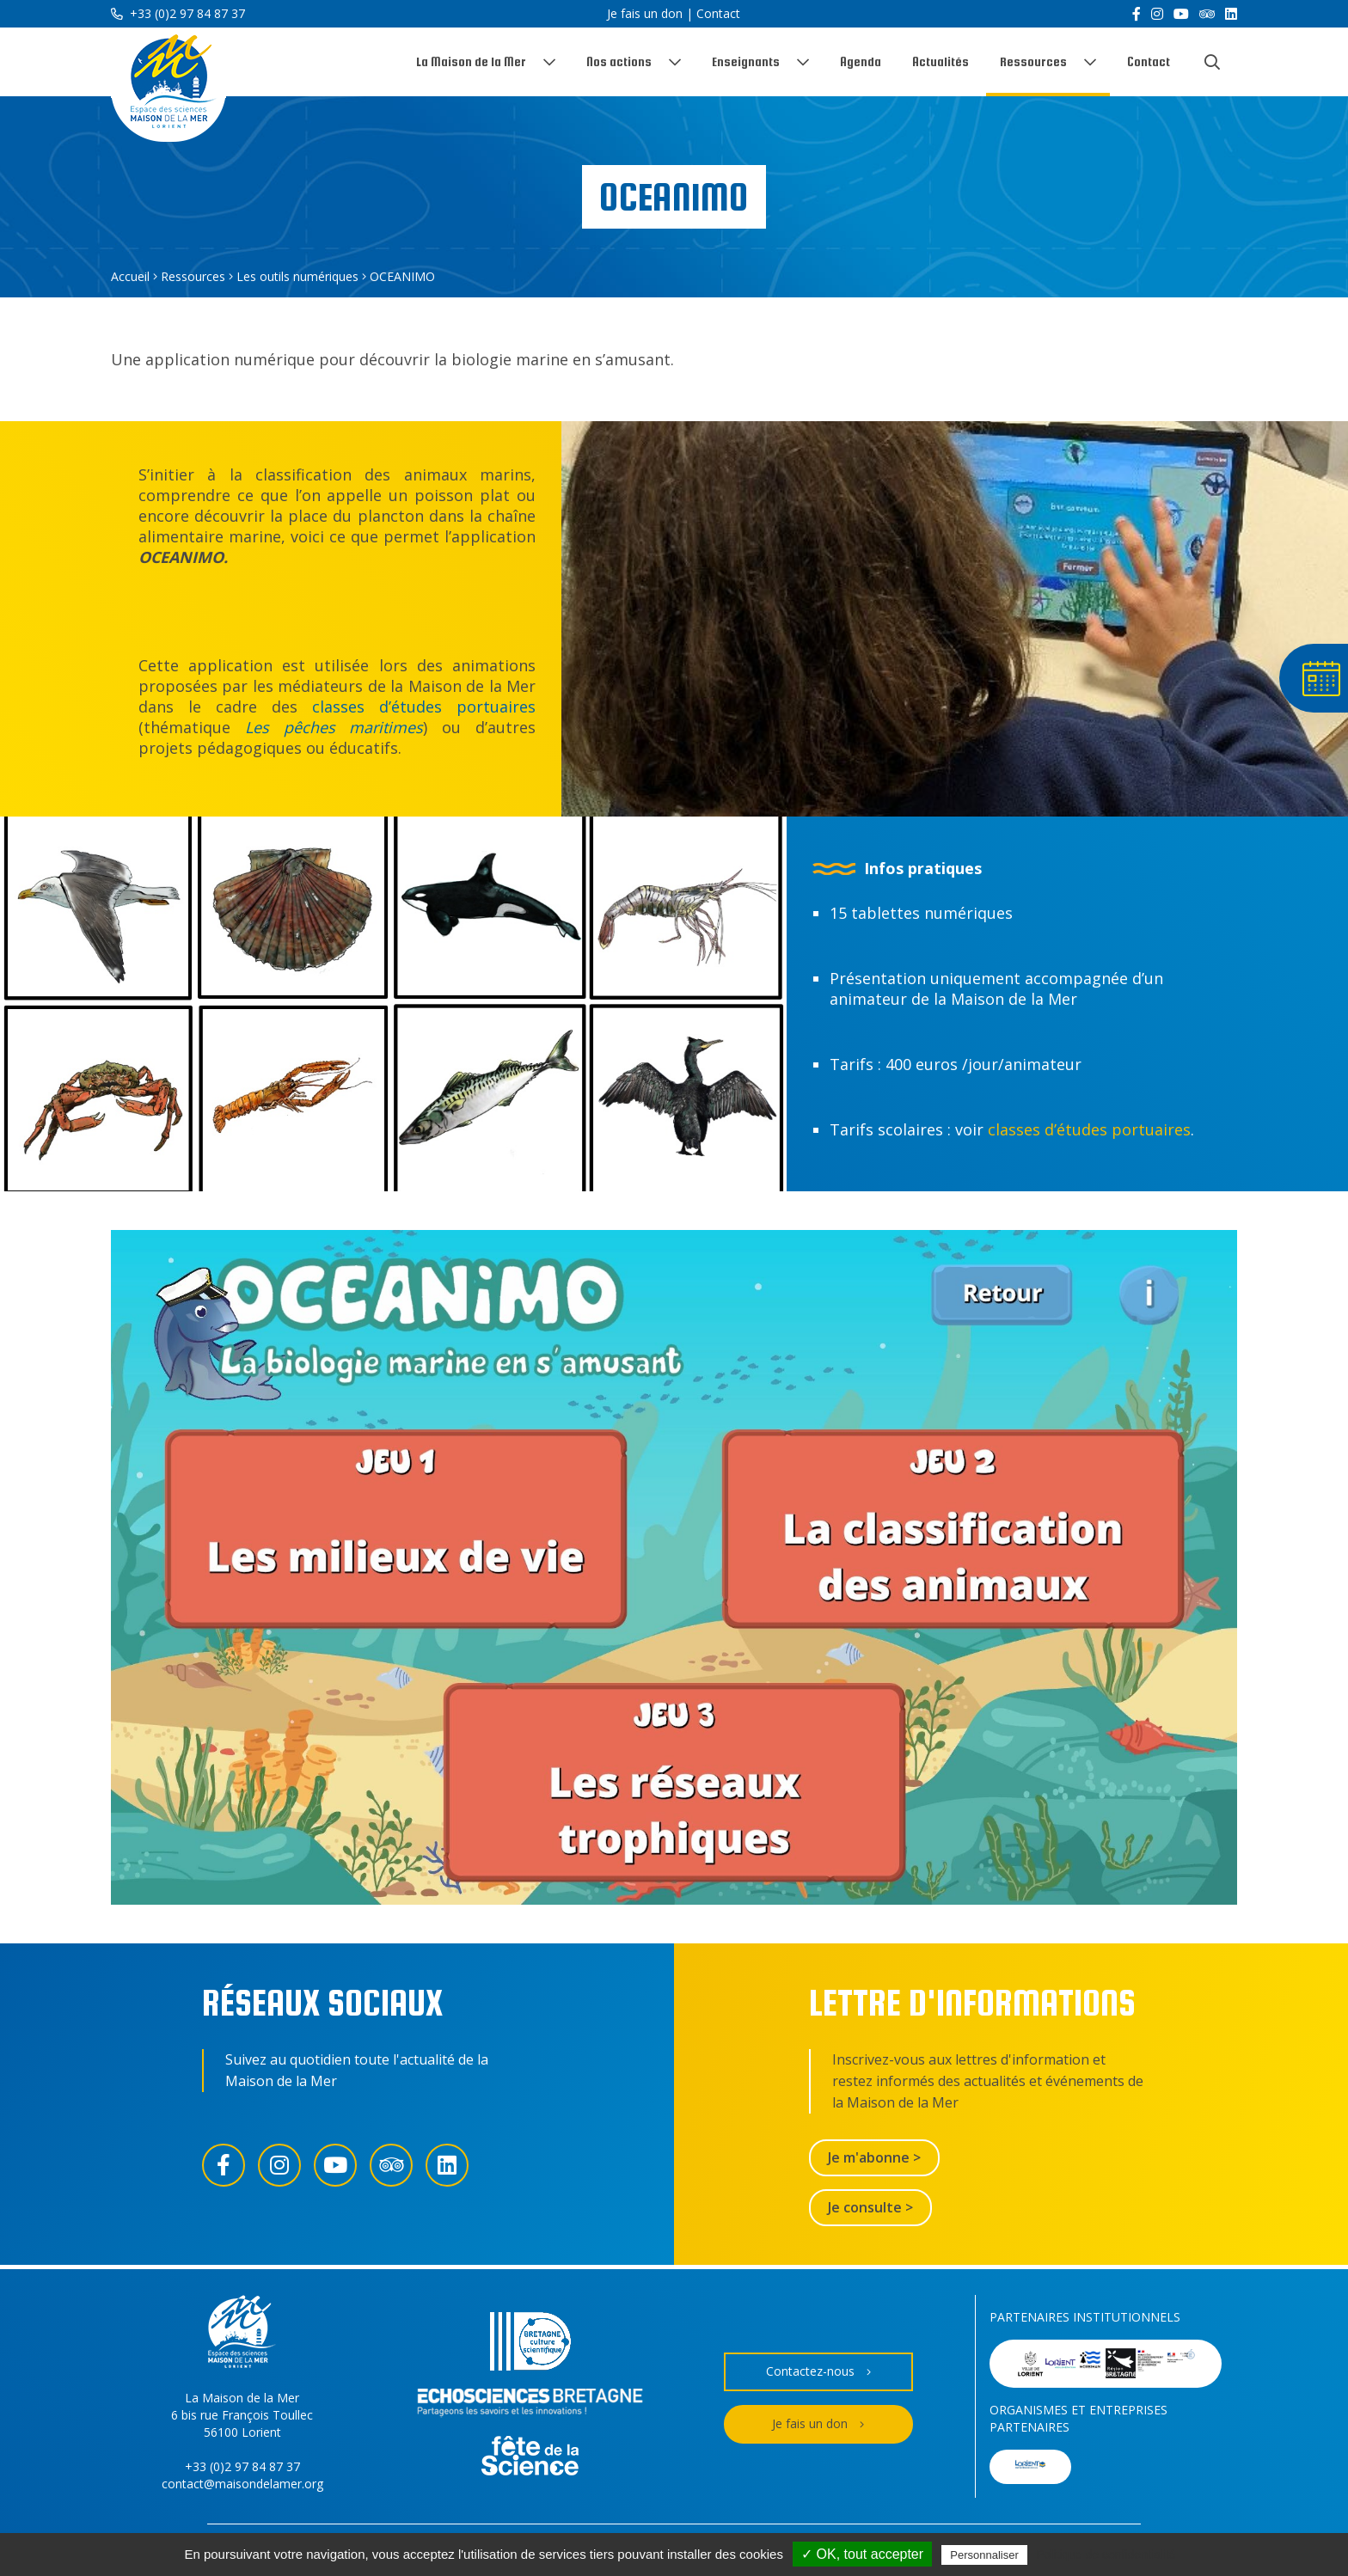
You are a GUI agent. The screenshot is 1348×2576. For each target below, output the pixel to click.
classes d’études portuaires (424, 706)
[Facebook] (1136, 13)
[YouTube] (1181, 13)
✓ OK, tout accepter (862, 2554)
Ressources (1033, 61)
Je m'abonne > (874, 2157)
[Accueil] (168, 85)
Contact (718, 13)
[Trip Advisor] (1207, 13)
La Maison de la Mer (471, 61)
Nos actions (619, 61)
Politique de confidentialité (1106, 2554)
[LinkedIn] (1231, 13)
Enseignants (746, 61)
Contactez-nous (818, 2372)
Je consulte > (870, 2207)
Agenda (860, 61)
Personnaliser (984, 2554)
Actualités (940, 61)
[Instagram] (1157, 13)
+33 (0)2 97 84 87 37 (178, 13)
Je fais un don (645, 13)
